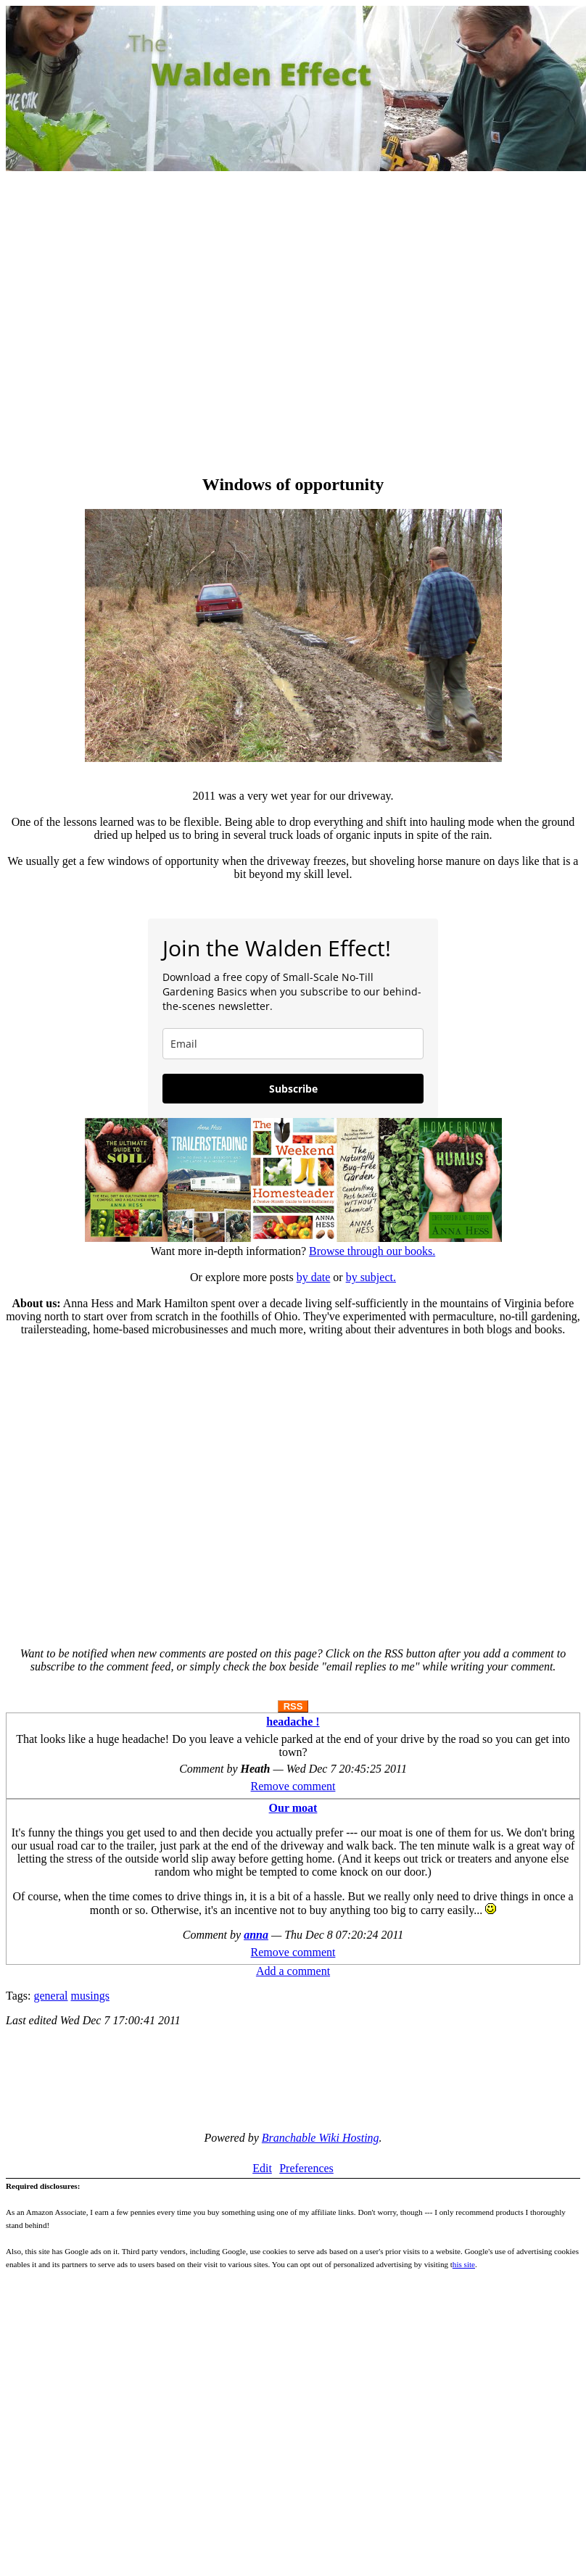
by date (314, 1277)
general (50, 1995)
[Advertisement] (136, 324)
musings (90, 1995)
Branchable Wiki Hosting (320, 2138)
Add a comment (293, 1971)
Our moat (293, 1808)
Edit (262, 2168)
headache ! (292, 1721)
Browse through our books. (372, 1251)
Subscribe (293, 1089)
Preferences (306, 2168)
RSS (293, 1706)
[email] (293, 1043)
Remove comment (293, 1786)
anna (256, 1935)
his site (464, 2264)
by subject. (371, 1277)
